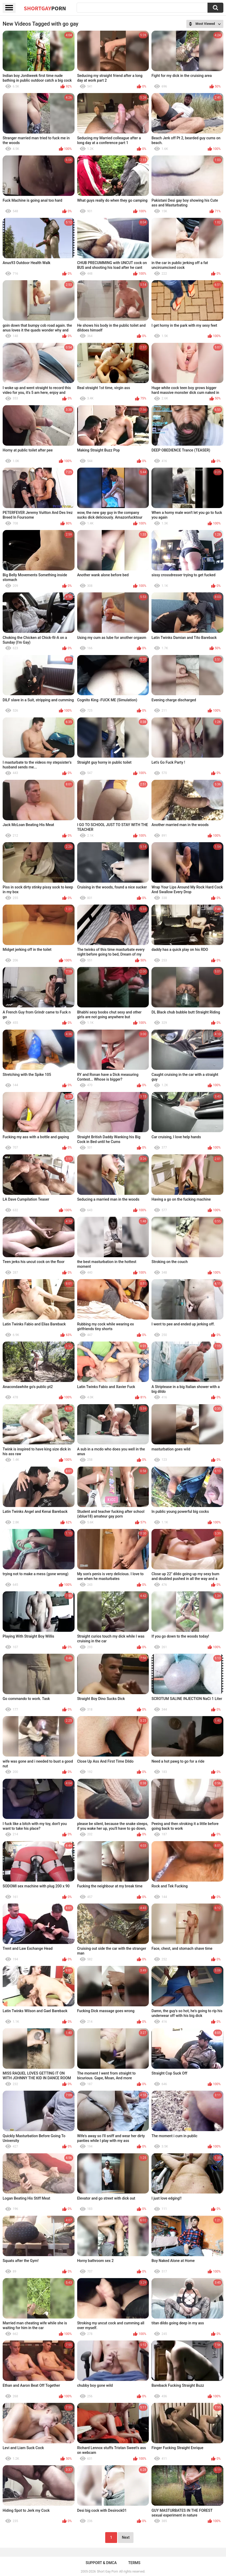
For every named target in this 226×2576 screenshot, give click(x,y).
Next (126, 2537)
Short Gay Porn (107, 2571)
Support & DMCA (101, 2563)
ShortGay (45, 8)
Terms (134, 2563)
